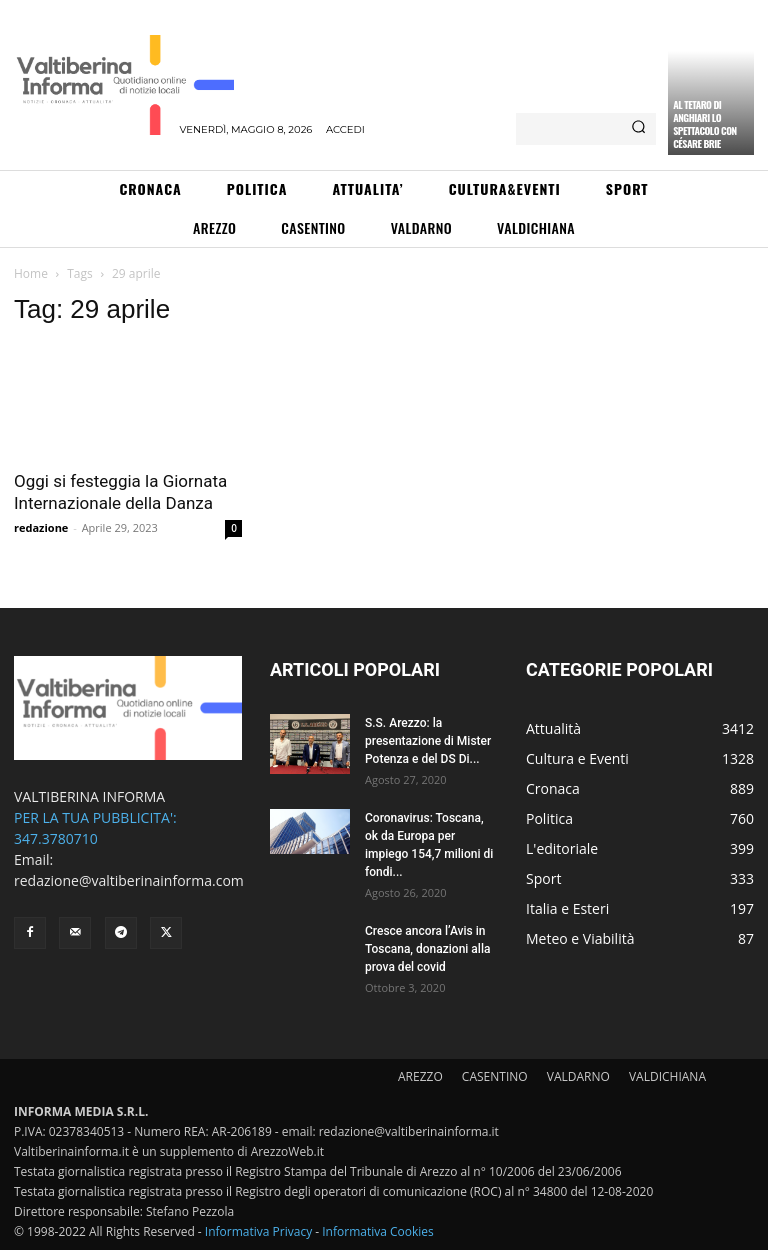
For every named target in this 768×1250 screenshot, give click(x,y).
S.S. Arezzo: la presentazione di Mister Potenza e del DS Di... (428, 741)
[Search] (638, 129)
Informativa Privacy (258, 1231)
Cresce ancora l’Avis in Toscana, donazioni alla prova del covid (427, 949)
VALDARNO (578, 1076)
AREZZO (420, 1076)
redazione (41, 527)
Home (31, 273)
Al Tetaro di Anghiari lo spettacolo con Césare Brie (704, 124)
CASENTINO (495, 1076)
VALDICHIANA (667, 1076)
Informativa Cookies (378, 1231)
